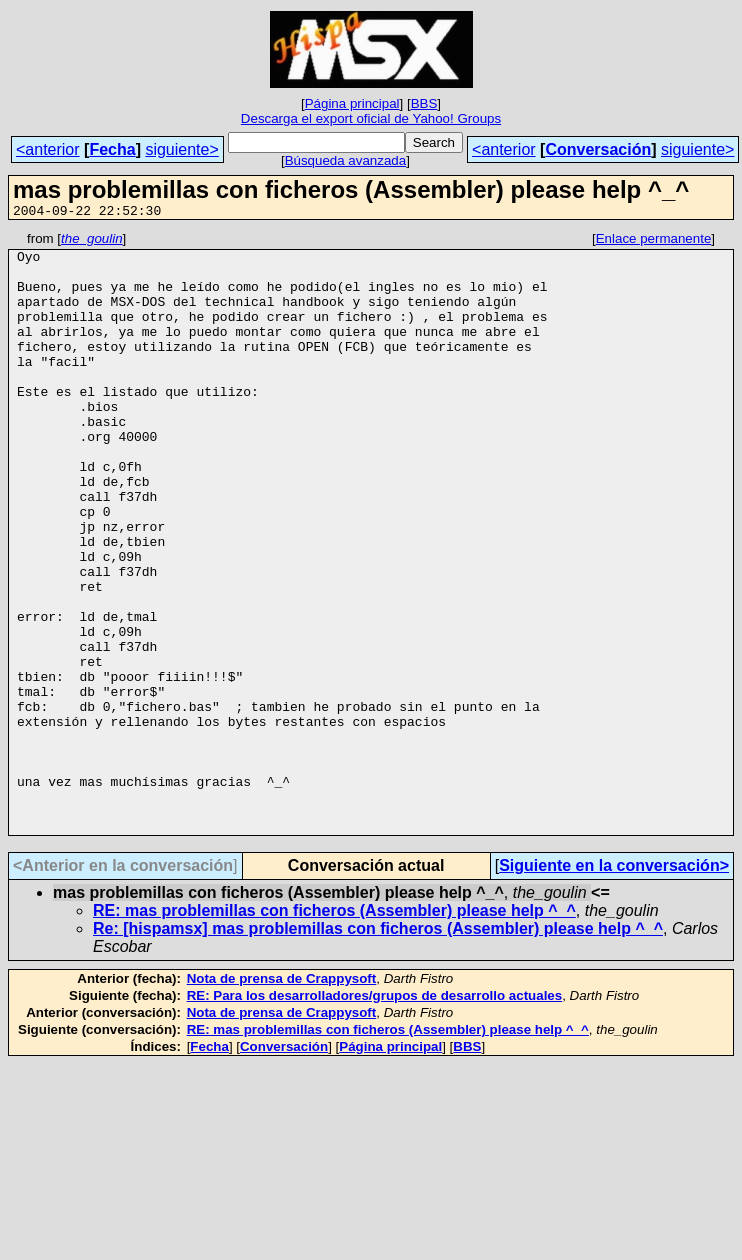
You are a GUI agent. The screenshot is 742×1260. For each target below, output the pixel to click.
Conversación (598, 149)
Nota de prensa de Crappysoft (282, 1098)
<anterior (48, 149)
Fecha (112, 149)
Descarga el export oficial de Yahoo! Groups (371, 118)
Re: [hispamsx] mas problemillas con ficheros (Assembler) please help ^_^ (378, 1048)
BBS (424, 103)
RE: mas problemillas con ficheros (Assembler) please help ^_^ (334, 1030)
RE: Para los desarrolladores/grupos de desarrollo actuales (375, 1115)
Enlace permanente (654, 241)
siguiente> (181, 149)
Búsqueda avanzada (346, 160)
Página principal (352, 103)
